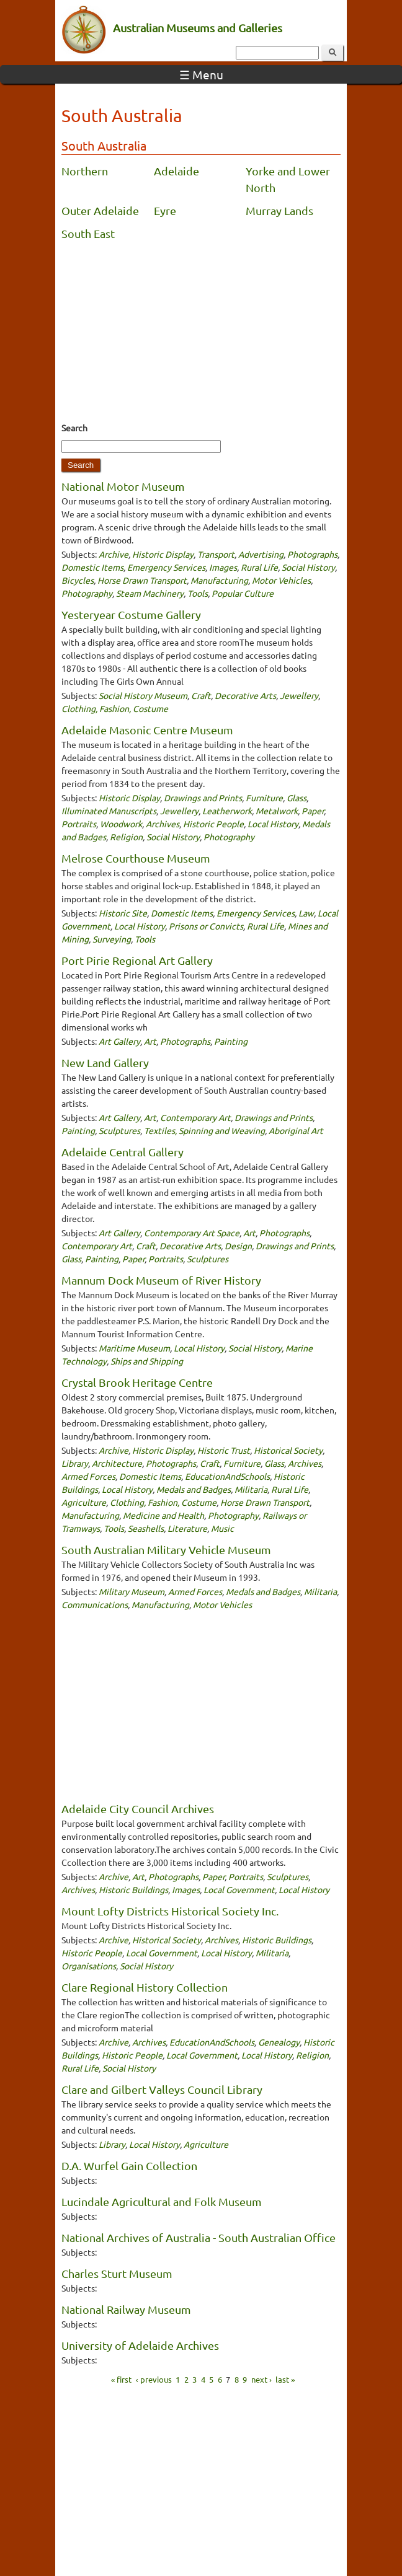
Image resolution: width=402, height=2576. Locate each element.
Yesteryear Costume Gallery (131, 614)
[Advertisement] (201, 334)
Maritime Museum (134, 1347)
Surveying (111, 938)
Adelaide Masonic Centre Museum (147, 729)
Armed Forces (88, 1476)
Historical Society (288, 1450)
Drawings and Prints (203, 797)
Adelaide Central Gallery (122, 1151)
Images (223, 567)
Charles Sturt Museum (116, 2273)
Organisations (88, 1965)
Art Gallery (119, 1041)
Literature (187, 1528)
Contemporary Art (195, 1117)
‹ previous (154, 2378)
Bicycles (77, 580)
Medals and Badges (193, 1489)
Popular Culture (243, 593)
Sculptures (119, 1130)
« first (121, 2378)
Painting (231, 1041)
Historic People (213, 823)
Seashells (146, 1528)
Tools (197, 593)
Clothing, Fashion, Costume (114, 708)
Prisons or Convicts (206, 925)
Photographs (312, 554)
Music (222, 1528)
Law (306, 912)
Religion (126, 836)
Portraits (78, 823)
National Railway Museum (126, 2309)
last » (285, 2378)
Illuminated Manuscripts (108, 810)
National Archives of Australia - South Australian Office (198, 2237)
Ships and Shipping (146, 1360)
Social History (308, 567)
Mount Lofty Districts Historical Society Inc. (170, 1910)
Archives (162, 823)
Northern (84, 170)
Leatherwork (227, 810)
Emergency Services (166, 567)
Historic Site (123, 912)
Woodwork (121, 823)
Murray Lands (279, 210)
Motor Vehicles (281, 580)
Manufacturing (219, 580)
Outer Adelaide (100, 210)
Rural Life (259, 567)
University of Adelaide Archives (140, 2345)
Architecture (117, 1463)
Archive (113, 554)
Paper (313, 810)
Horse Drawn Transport (142, 580)
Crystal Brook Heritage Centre (137, 1382)
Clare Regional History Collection (144, 1987)
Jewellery (299, 695)
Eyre (165, 210)
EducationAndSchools (227, 1476)
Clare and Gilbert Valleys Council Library (161, 2089)
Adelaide (176, 170)
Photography (86, 593)
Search (74, 427)
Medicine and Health (163, 1515)
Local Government (239, 1889)
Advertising (261, 554)
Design (238, 1245)
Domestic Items (92, 567)
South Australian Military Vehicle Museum (166, 1549)
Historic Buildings (133, 1889)
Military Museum (131, 1591)
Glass (296, 797)
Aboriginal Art (296, 1130)
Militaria (250, 1489)
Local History (273, 823)
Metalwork (277, 810)
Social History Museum (143, 695)
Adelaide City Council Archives (137, 1808)
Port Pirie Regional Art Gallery (137, 960)
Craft (201, 695)
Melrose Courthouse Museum (135, 857)
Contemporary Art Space (191, 1232)
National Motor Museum (123, 486)
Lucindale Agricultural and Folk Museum (161, 2201)
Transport (215, 554)
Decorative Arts (245, 695)
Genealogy (279, 2041)
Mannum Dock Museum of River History (161, 1279)
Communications (94, 1604)
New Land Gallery (105, 1062)
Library (74, 1463)
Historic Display (163, 554)
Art (150, 1041)
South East (88, 233)
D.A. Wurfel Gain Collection (129, 2165)
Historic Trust (223, 1450)
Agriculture (83, 1502)
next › (261, 2378)
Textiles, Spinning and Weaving (204, 1130)
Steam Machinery (150, 593)
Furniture (264, 797)
